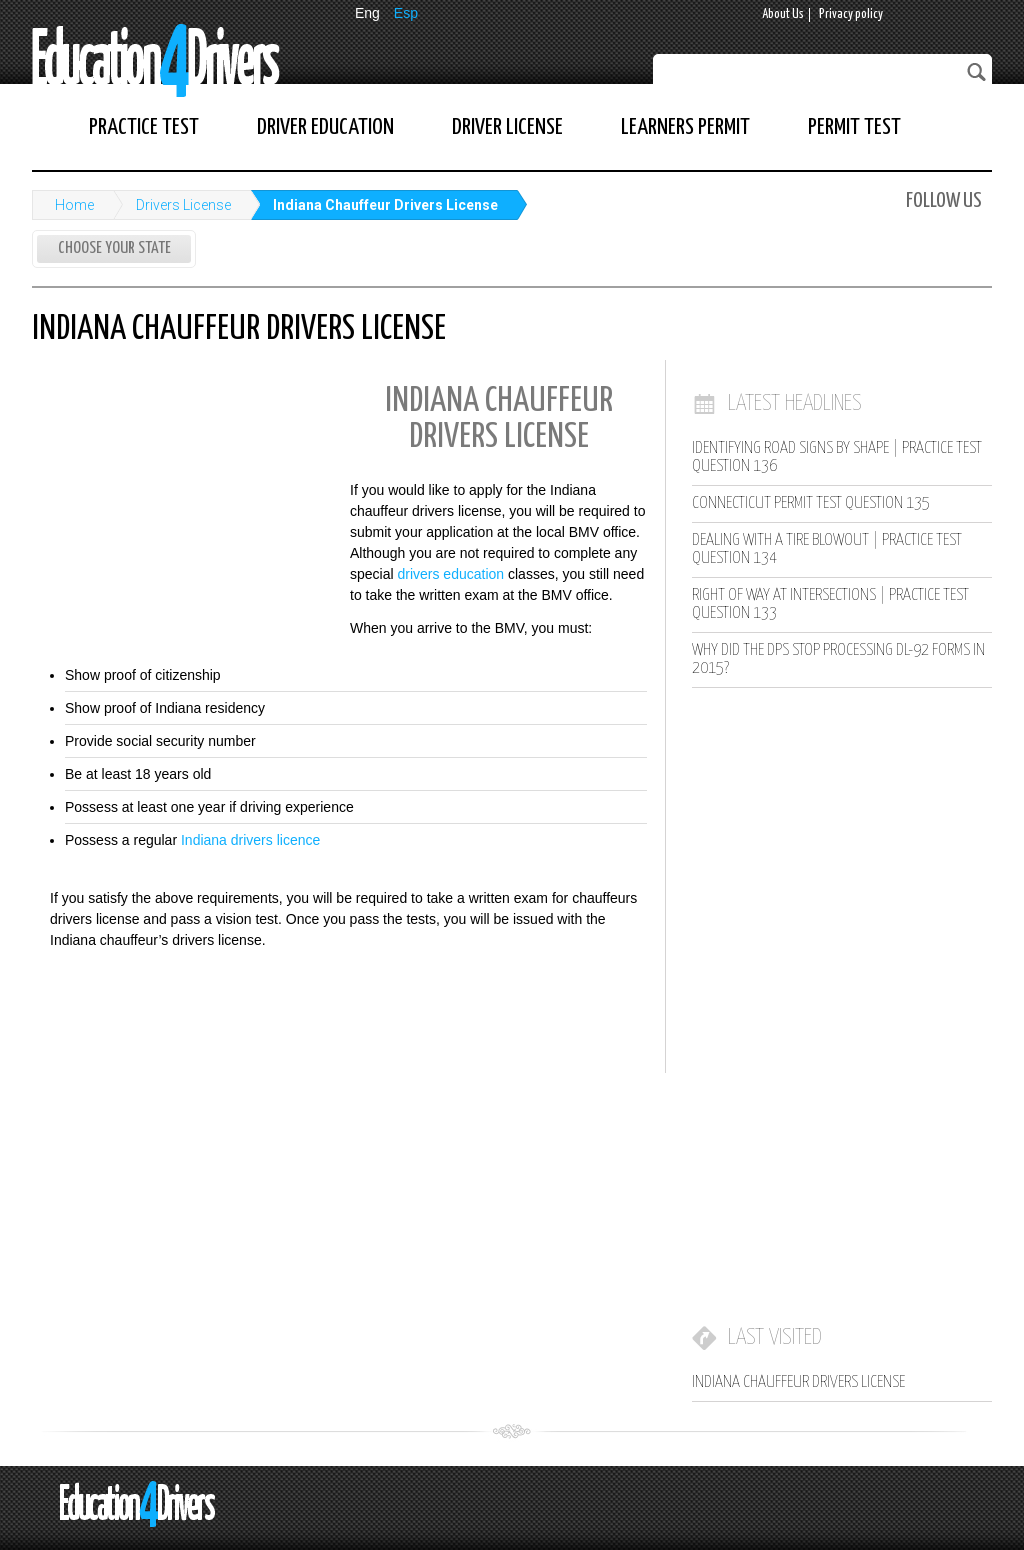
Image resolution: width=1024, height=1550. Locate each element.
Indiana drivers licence (250, 840)
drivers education (450, 574)
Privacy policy (851, 14)
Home (74, 205)
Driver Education (325, 127)
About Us (783, 14)
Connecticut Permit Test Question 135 (811, 503)
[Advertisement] (182, 503)
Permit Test (854, 127)
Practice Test (144, 127)
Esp (406, 13)
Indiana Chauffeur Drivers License (385, 205)
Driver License (507, 127)
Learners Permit (685, 127)
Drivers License (183, 205)
